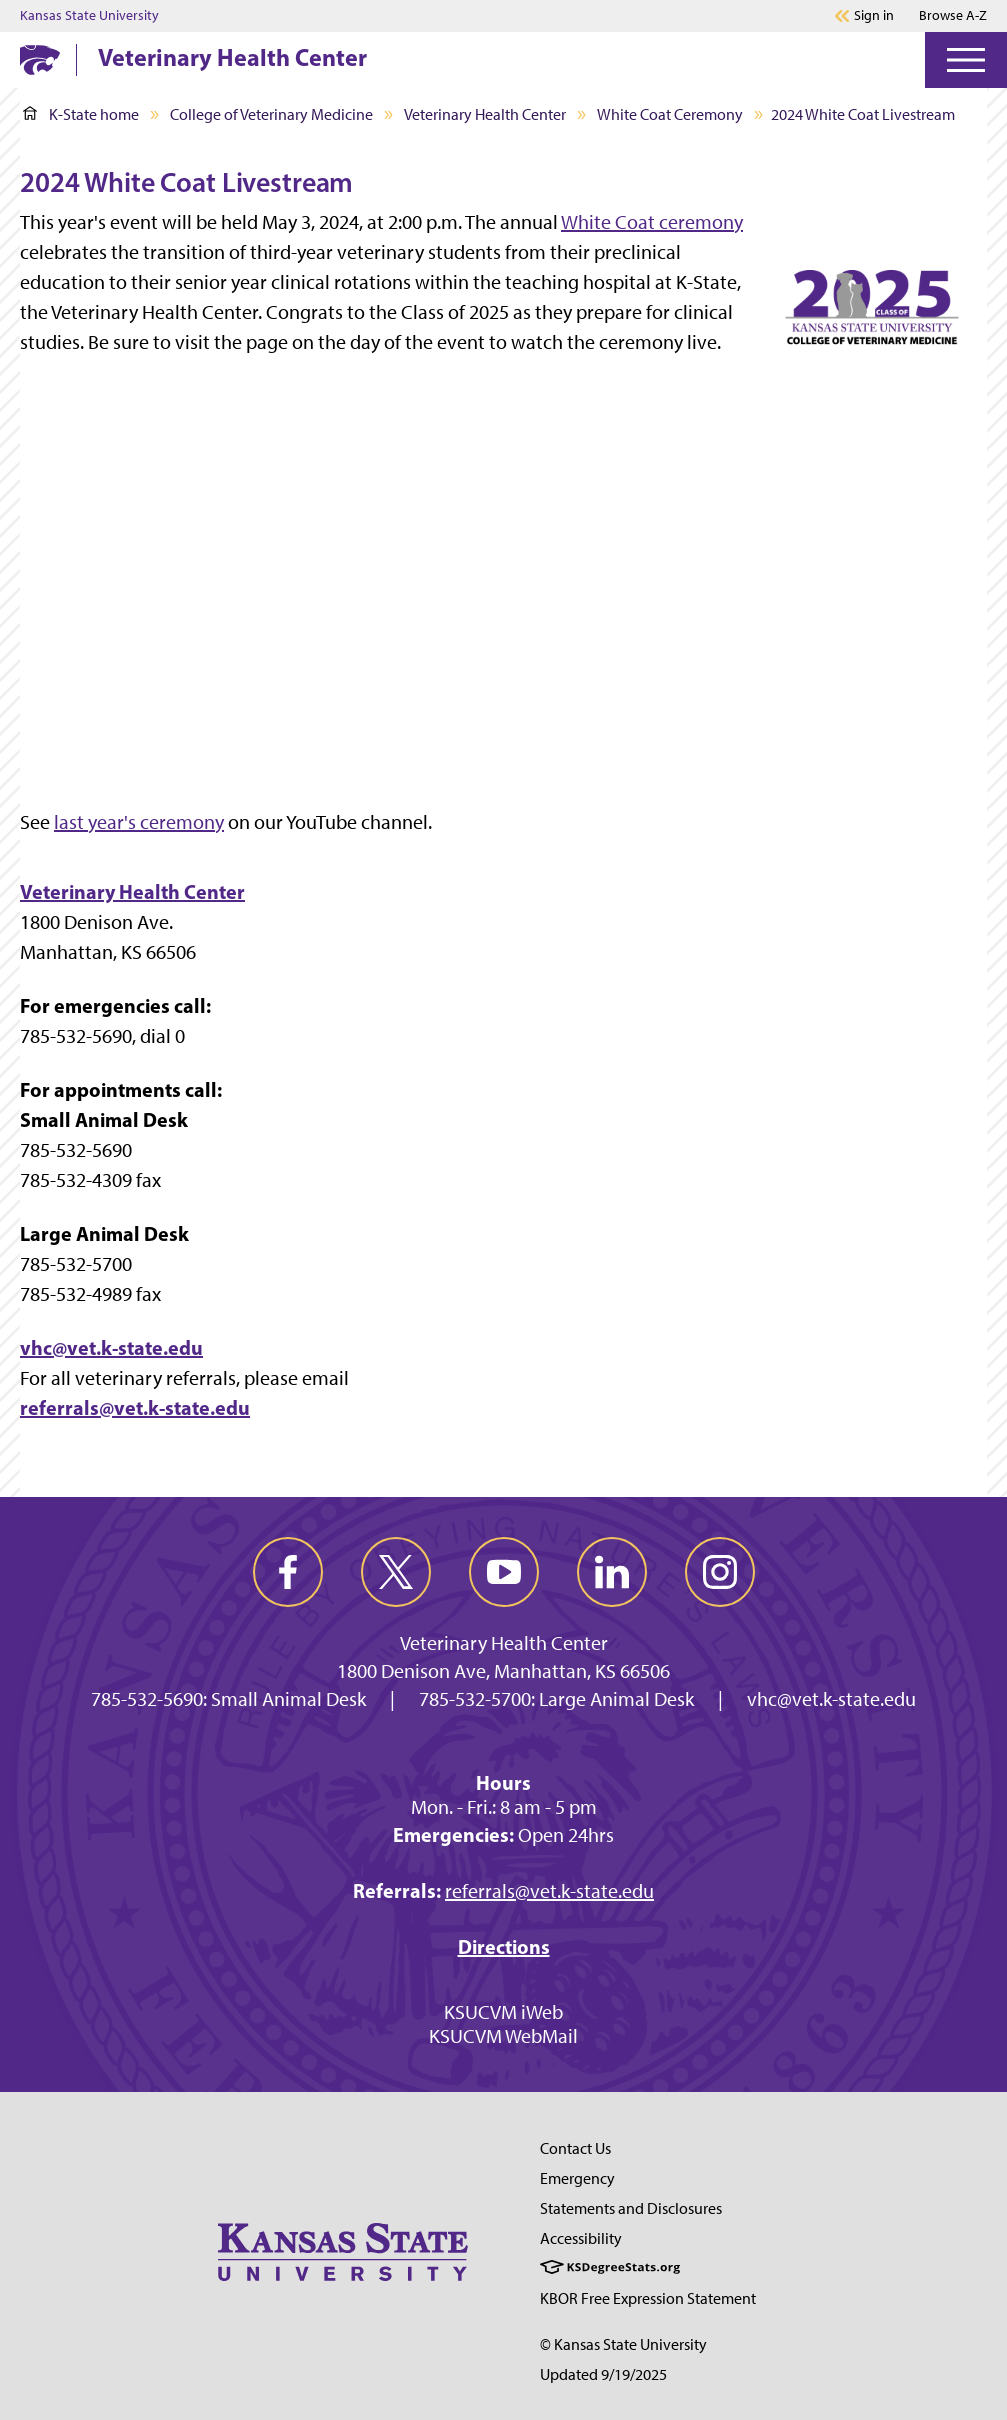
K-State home (81, 114)
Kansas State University (89, 16)
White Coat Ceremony (670, 114)
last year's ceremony (139, 822)
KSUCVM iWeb (503, 2012)
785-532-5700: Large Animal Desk (556, 1699)
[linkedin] (612, 1572)
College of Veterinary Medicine (271, 114)
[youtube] (504, 1572)
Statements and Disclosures (631, 2208)
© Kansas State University (623, 2344)
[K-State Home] (40, 59)
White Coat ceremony (652, 222)
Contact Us (575, 2148)
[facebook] (288, 1572)
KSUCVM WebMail (503, 2036)
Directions (504, 1946)
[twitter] (396, 1572)
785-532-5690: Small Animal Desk (228, 1699)
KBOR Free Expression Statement (648, 2298)
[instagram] (720, 1572)
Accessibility (581, 2238)
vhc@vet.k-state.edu (111, 1347)
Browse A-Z (953, 15)
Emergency (577, 2178)
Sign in (874, 16)
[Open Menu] (966, 60)
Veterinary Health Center (232, 57)
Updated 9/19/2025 (603, 2374)
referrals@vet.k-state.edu (135, 1407)
